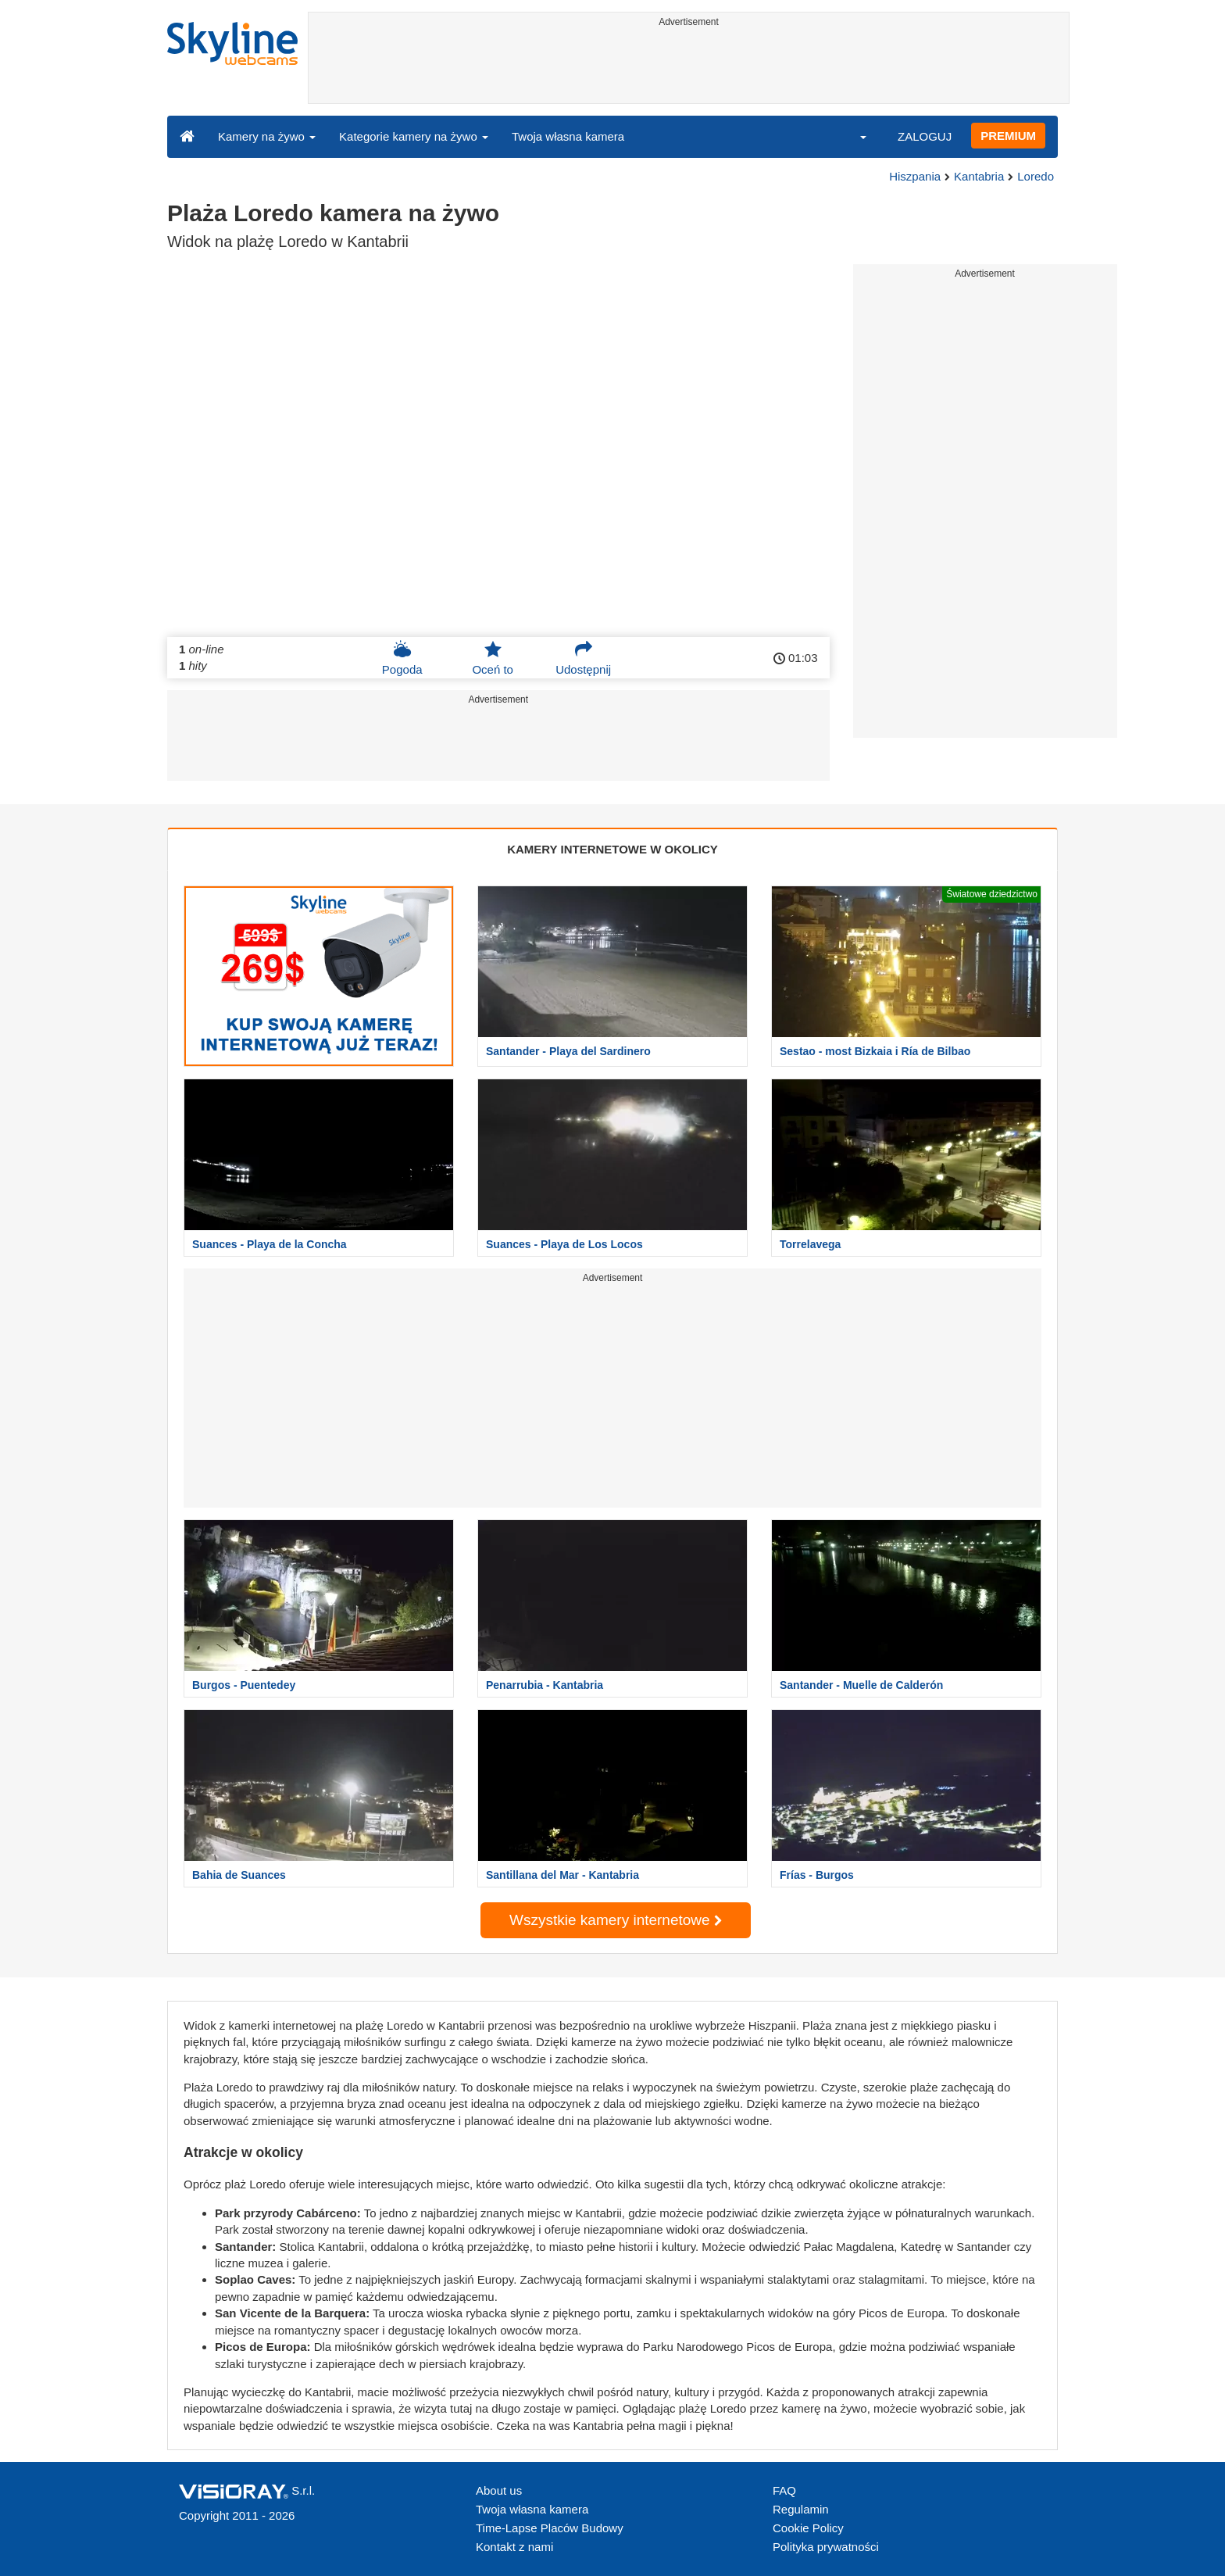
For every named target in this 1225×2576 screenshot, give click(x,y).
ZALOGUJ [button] (925, 136)
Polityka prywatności (826, 2546)
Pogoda (402, 658)
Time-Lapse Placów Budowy (549, 2528)
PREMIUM (1008, 135)
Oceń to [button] (492, 658)
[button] (853, 136)
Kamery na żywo (267, 136)
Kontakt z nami (514, 2546)
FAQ (784, 2490)
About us (499, 2490)
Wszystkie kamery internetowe (615, 1920)
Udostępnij (583, 658)
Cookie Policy (808, 2528)
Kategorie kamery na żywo (413, 136)
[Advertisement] (689, 68)
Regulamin (801, 2509)
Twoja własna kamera (568, 136)
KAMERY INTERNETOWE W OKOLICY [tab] (612, 849)
